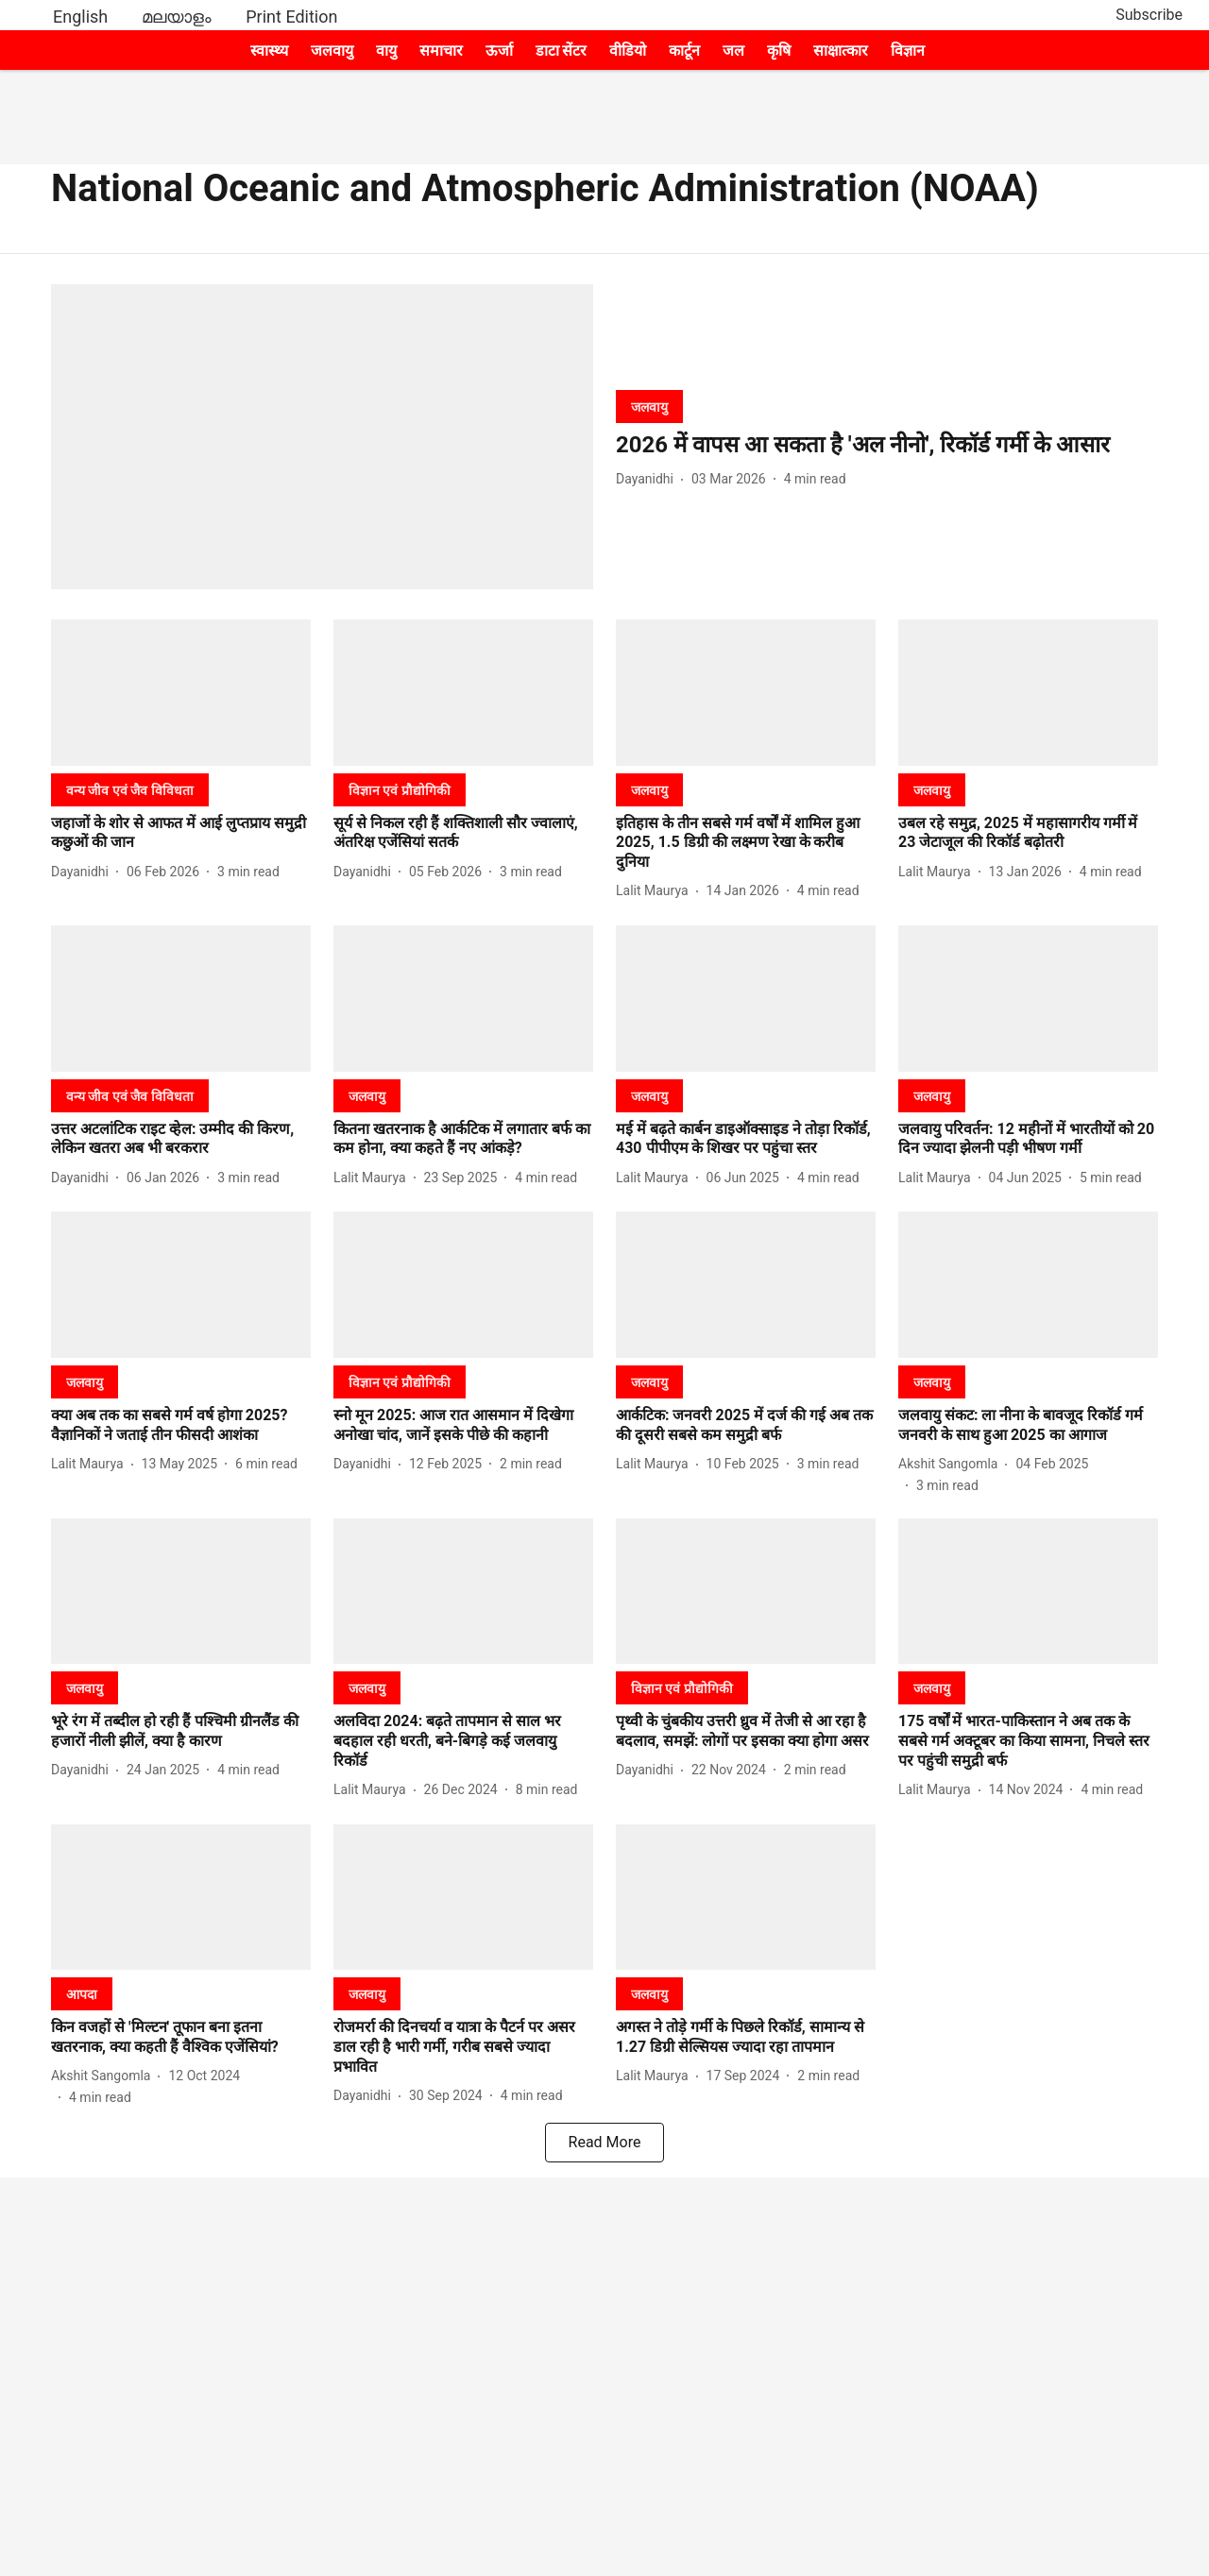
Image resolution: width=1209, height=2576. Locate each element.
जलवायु (332, 50)
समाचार (441, 50)
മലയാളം (177, 16)
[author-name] (648, 479)
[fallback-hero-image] (322, 436)
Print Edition (291, 16)
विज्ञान (908, 50)
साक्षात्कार (840, 50)
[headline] (887, 445)
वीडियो (627, 50)
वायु (386, 50)
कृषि (779, 50)
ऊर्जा (499, 50)
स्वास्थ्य (269, 50)
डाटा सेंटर (561, 50)
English (80, 16)
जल (733, 50)
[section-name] (649, 406)
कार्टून (684, 50)
